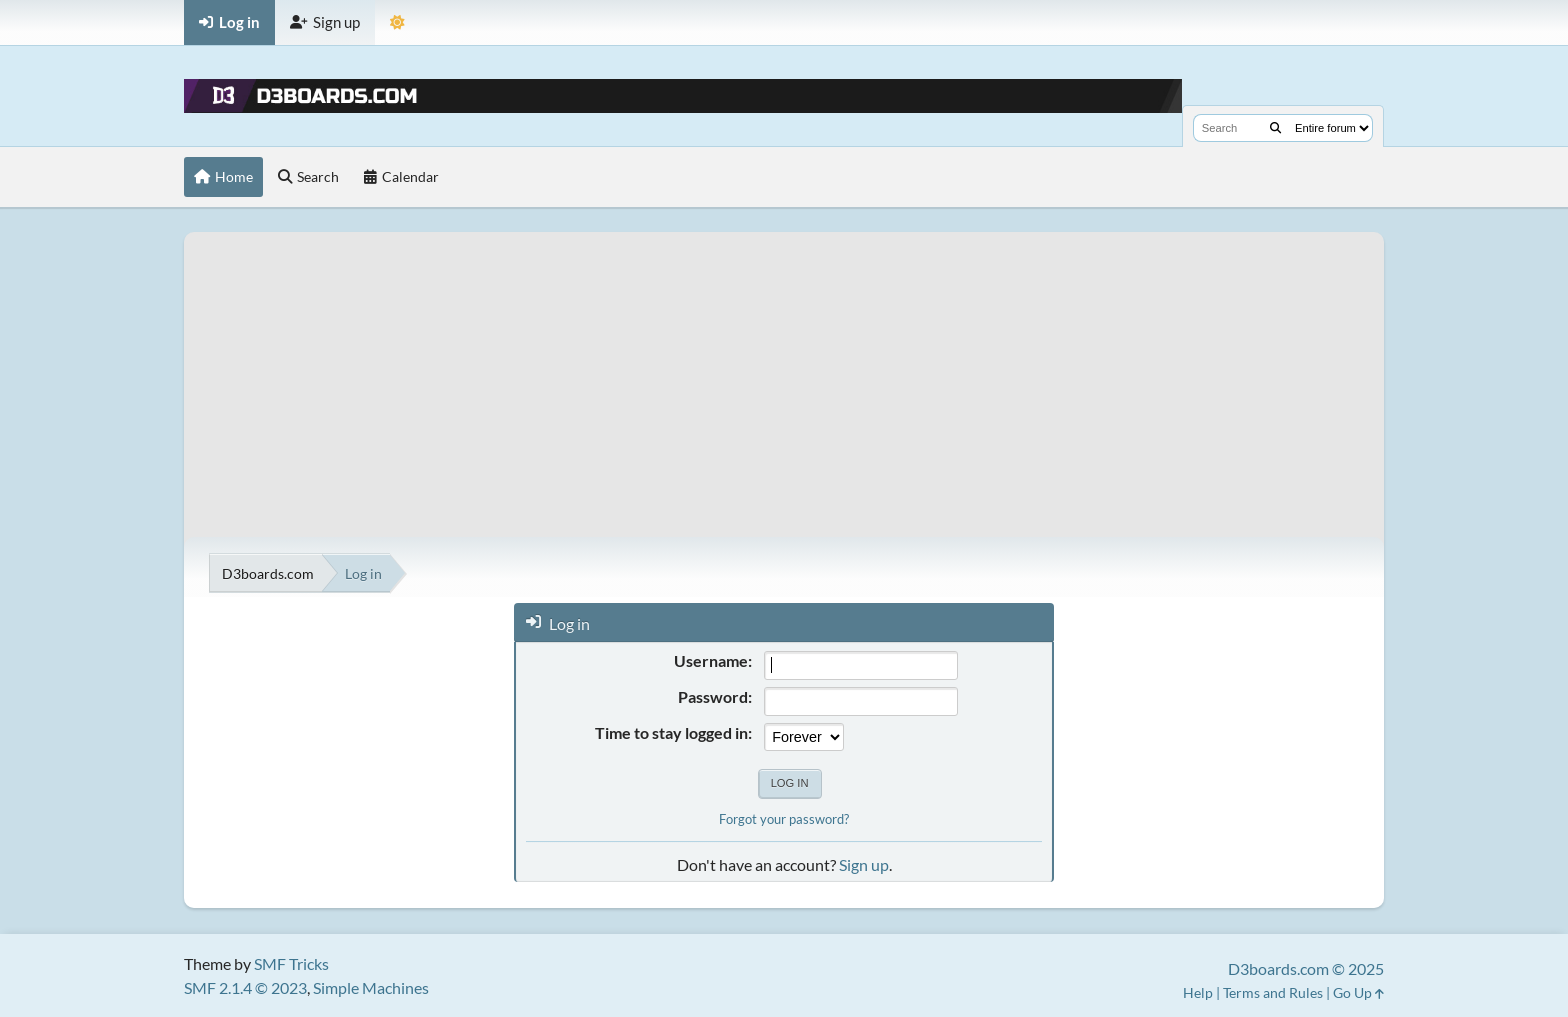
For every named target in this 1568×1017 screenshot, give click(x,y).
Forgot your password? (784, 819)
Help (1198, 992)
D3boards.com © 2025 (1306, 968)
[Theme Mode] (397, 22)
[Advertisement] (784, 372)
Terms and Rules (1273, 992)
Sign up (864, 864)
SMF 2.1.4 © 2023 (245, 987)
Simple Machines (371, 987)
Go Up (1358, 992)
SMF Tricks (291, 963)
